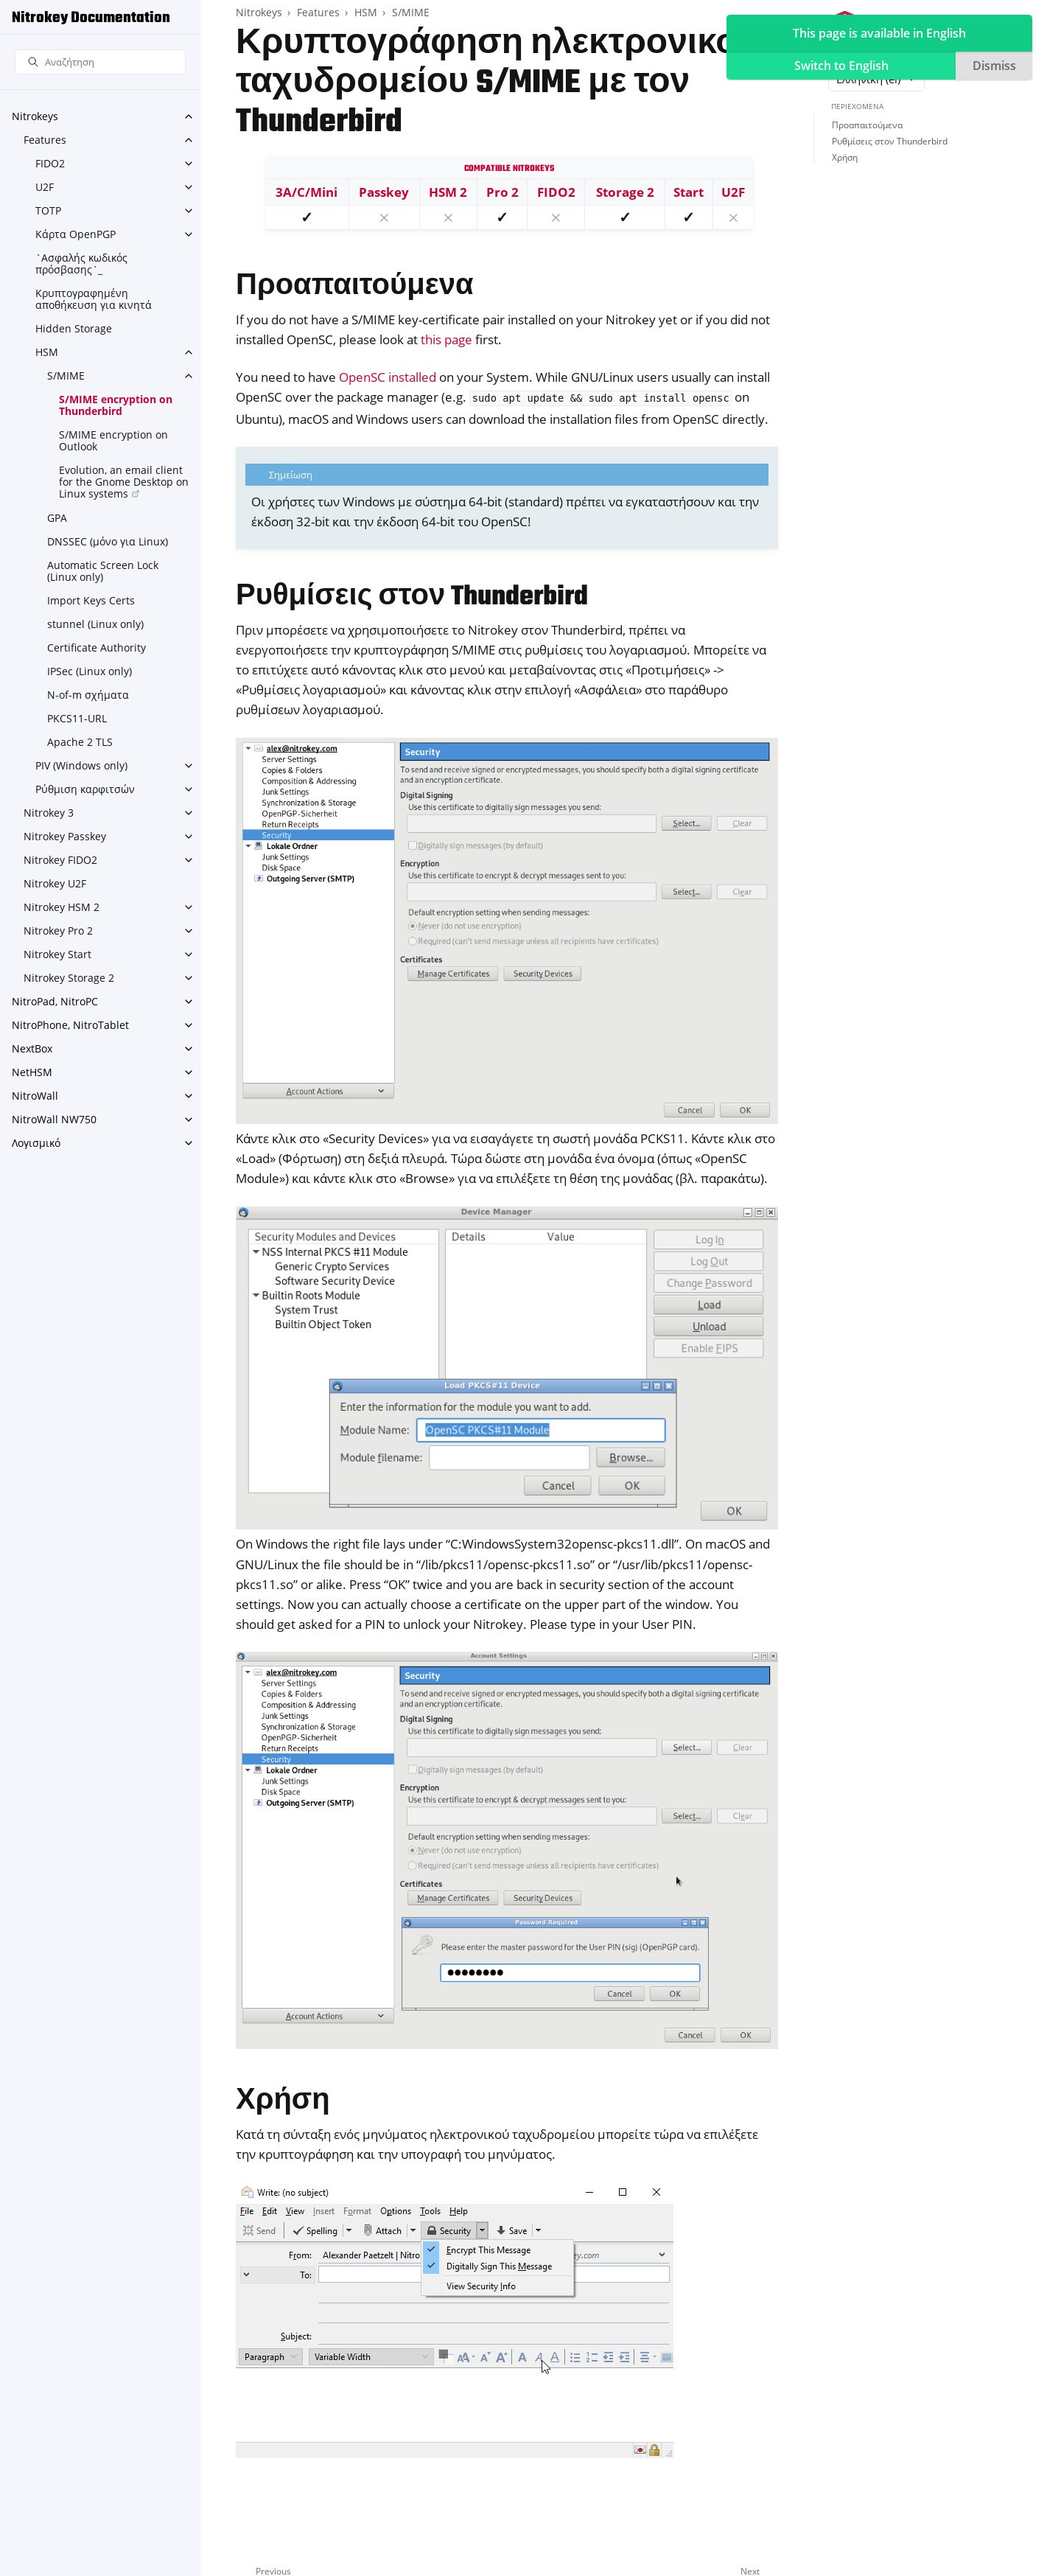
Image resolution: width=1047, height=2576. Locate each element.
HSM (46, 352)
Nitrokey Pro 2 (58, 931)
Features (45, 140)
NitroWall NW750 (54, 1119)
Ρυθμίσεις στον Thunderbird (890, 141)
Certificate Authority (96, 647)
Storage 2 (625, 192)
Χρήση (845, 157)
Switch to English (841, 65)
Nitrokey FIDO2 (60, 860)
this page (446, 339)
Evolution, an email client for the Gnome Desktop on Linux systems (124, 481)
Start (688, 192)
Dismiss (994, 65)
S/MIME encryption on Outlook (113, 440)
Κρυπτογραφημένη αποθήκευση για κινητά (93, 299)
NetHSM (32, 1072)
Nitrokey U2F (55, 883)
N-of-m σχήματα (88, 695)
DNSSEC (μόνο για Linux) (107, 541)
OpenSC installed (387, 377)
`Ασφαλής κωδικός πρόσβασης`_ (81, 263)
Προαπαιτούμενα (867, 125)
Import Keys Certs (91, 600)
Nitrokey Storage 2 (69, 978)
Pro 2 (502, 192)
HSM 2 (448, 192)
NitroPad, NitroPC (55, 1001)
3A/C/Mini (306, 192)
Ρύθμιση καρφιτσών (85, 789)
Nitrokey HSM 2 (61, 907)
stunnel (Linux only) (95, 624)
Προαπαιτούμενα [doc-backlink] (355, 287)
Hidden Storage (73, 328)
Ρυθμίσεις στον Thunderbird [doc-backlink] (412, 597)
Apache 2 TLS (80, 742)
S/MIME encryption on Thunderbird (115, 405)
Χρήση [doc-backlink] (283, 2102)
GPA (57, 518)
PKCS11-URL (77, 718)
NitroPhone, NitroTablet (70, 1025)
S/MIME (66, 376)
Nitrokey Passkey (65, 836)
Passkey (384, 192)
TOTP (48, 210)
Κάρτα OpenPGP (75, 234)
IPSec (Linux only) (89, 671)
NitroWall (35, 1096)
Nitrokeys (35, 116)
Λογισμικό (36, 1143)
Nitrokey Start (57, 954)
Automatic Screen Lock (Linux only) (102, 571)
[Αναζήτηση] (100, 62)
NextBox (32, 1048)
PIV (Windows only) (81, 765)
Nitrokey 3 (49, 813)
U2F (44, 187)
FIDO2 (50, 163)
